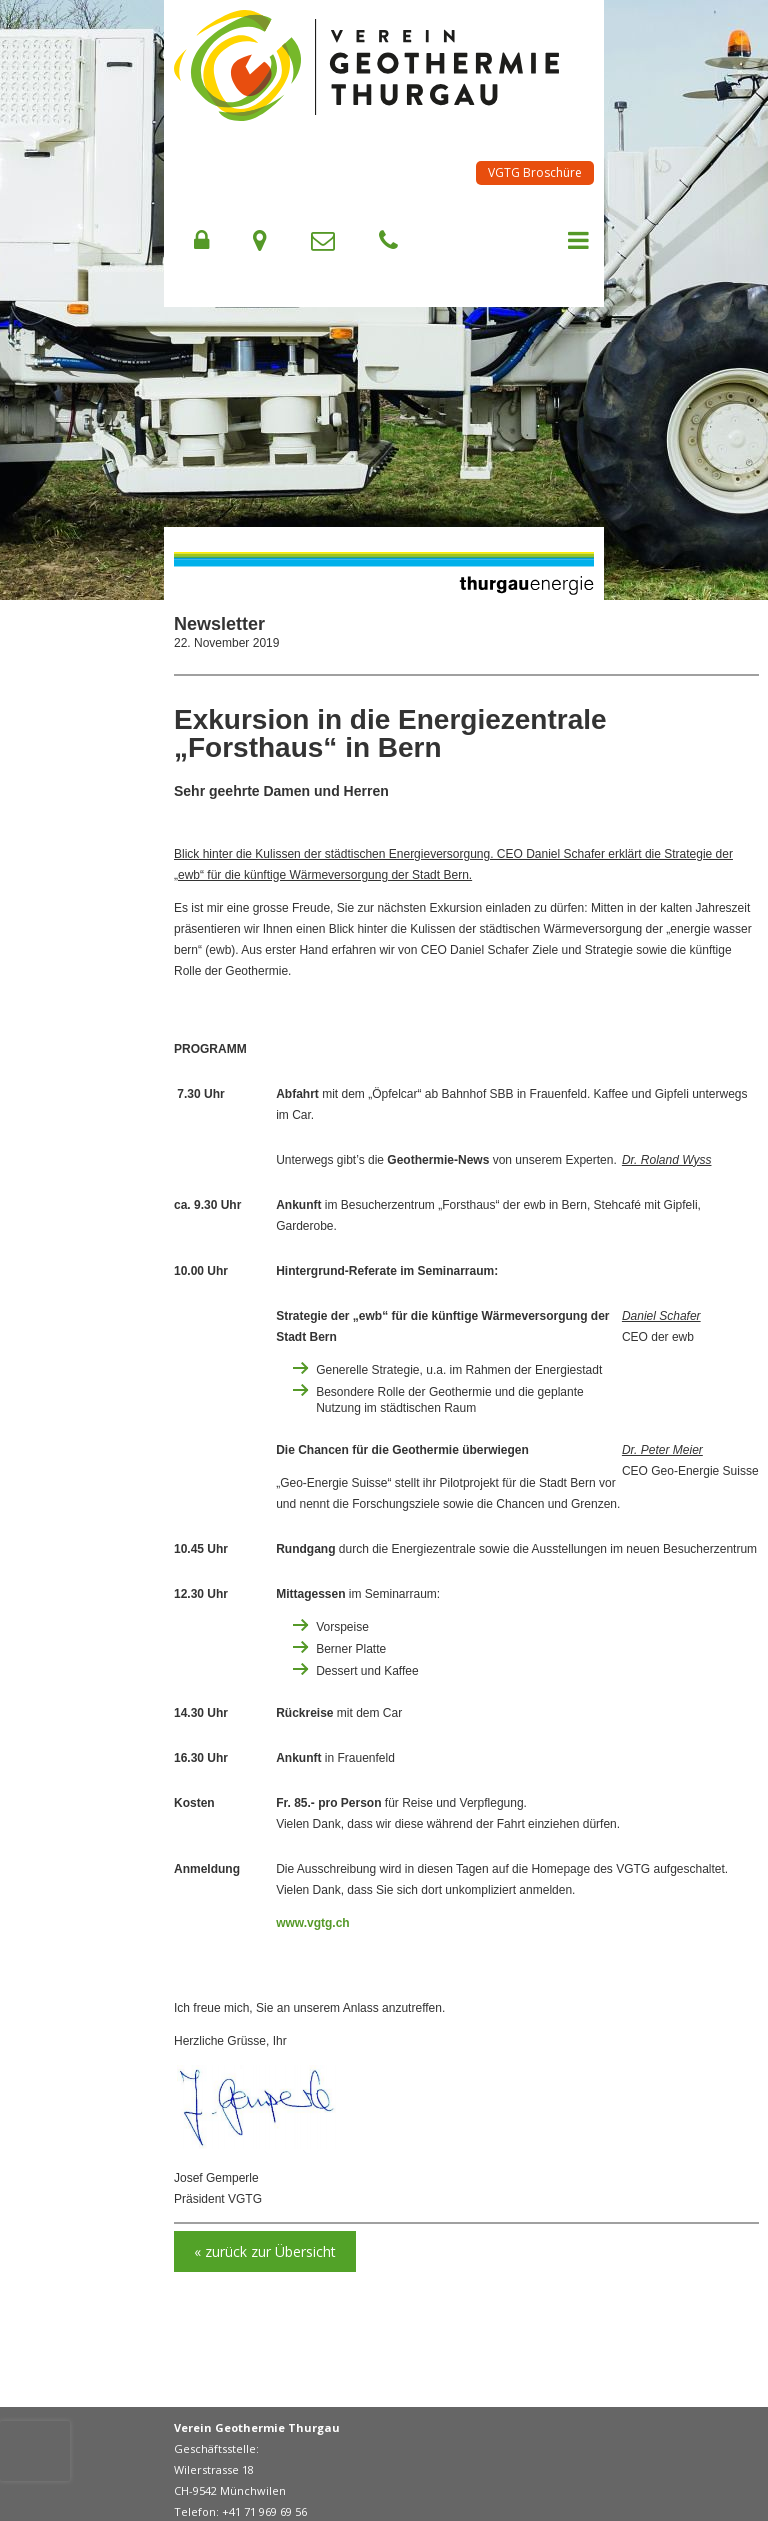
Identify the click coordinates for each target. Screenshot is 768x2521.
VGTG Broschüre (535, 172)
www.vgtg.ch (313, 1923)
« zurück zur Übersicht (265, 2251)
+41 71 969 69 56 (264, 2511)
